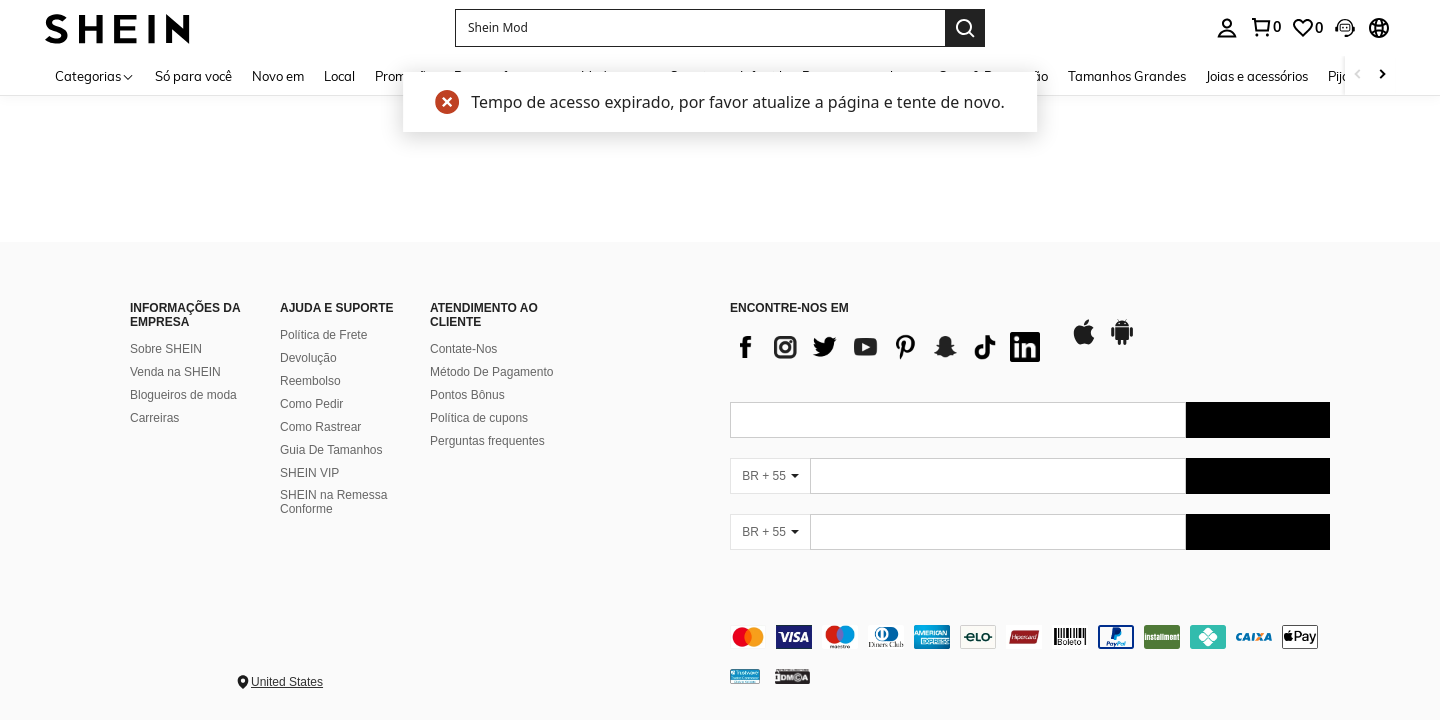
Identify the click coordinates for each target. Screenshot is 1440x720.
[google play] (1122, 342)
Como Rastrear (320, 427)
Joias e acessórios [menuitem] (1257, 76)
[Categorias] (95, 75)
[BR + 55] (770, 476)
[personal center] (1227, 28)
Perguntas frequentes (487, 441)
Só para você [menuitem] (193, 76)
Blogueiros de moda (183, 395)
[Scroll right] (1382, 75)
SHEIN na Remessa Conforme (333, 502)
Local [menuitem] (339, 76)
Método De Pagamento (491, 372)
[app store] (1084, 342)
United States (287, 682)
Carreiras (154, 418)
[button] (700, 28)
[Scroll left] (1358, 75)
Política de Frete (323, 335)
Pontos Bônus (467, 395)
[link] (1265, 27)
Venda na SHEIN (175, 372)
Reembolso (310, 381)
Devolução (308, 358)
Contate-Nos (463, 349)
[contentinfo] (1030, 637)
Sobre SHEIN (166, 349)
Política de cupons (479, 418)
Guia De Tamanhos (331, 450)
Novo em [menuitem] (278, 76)
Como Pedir (311, 404)
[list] (890, 347)
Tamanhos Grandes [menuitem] (1127, 76)
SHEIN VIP (309, 473)
